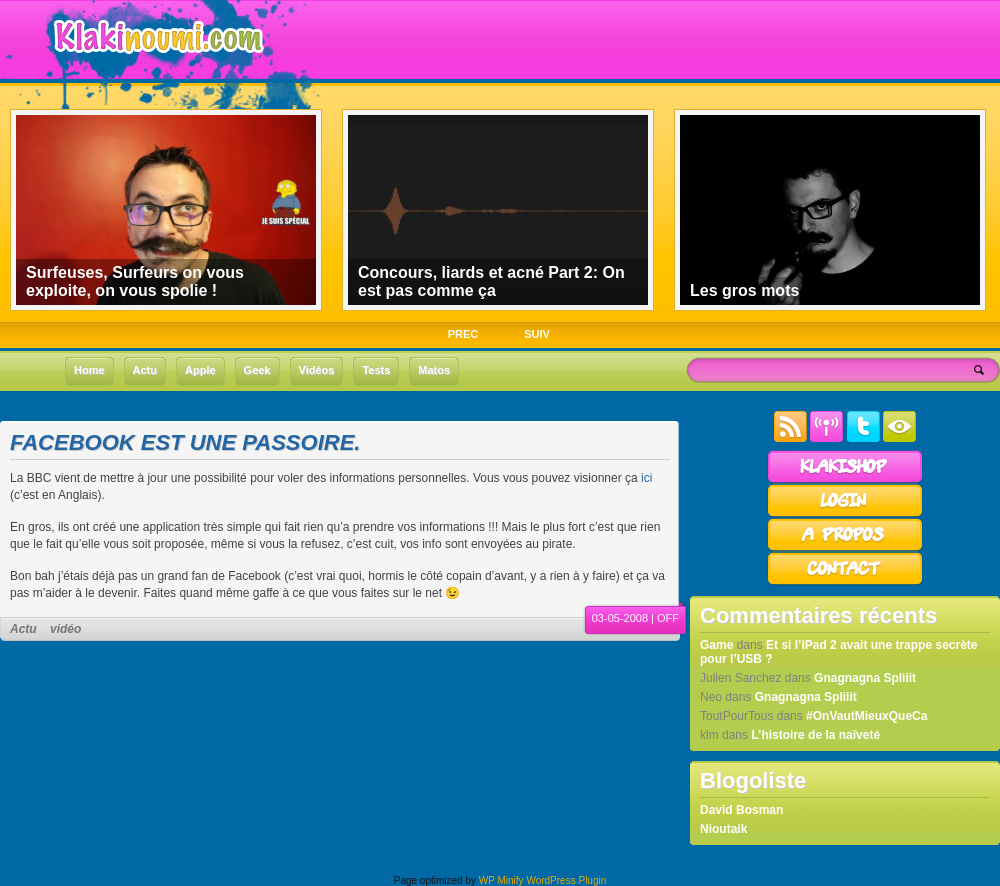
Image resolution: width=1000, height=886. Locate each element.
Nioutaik (723, 829)
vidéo (65, 629)
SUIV (537, 334)
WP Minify (501, 880)
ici (646, 478)
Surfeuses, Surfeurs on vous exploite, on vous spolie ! (135, 281)
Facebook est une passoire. (185, 442)
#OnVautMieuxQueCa (866, 716)
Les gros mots (744, 290)
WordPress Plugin (566, 880)
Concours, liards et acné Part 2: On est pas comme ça (491, 281)
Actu (23, 629)
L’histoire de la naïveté (815, 735)
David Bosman (741, 810)
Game (716, 645)
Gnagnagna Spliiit (865, 678)
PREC (463, 334)
